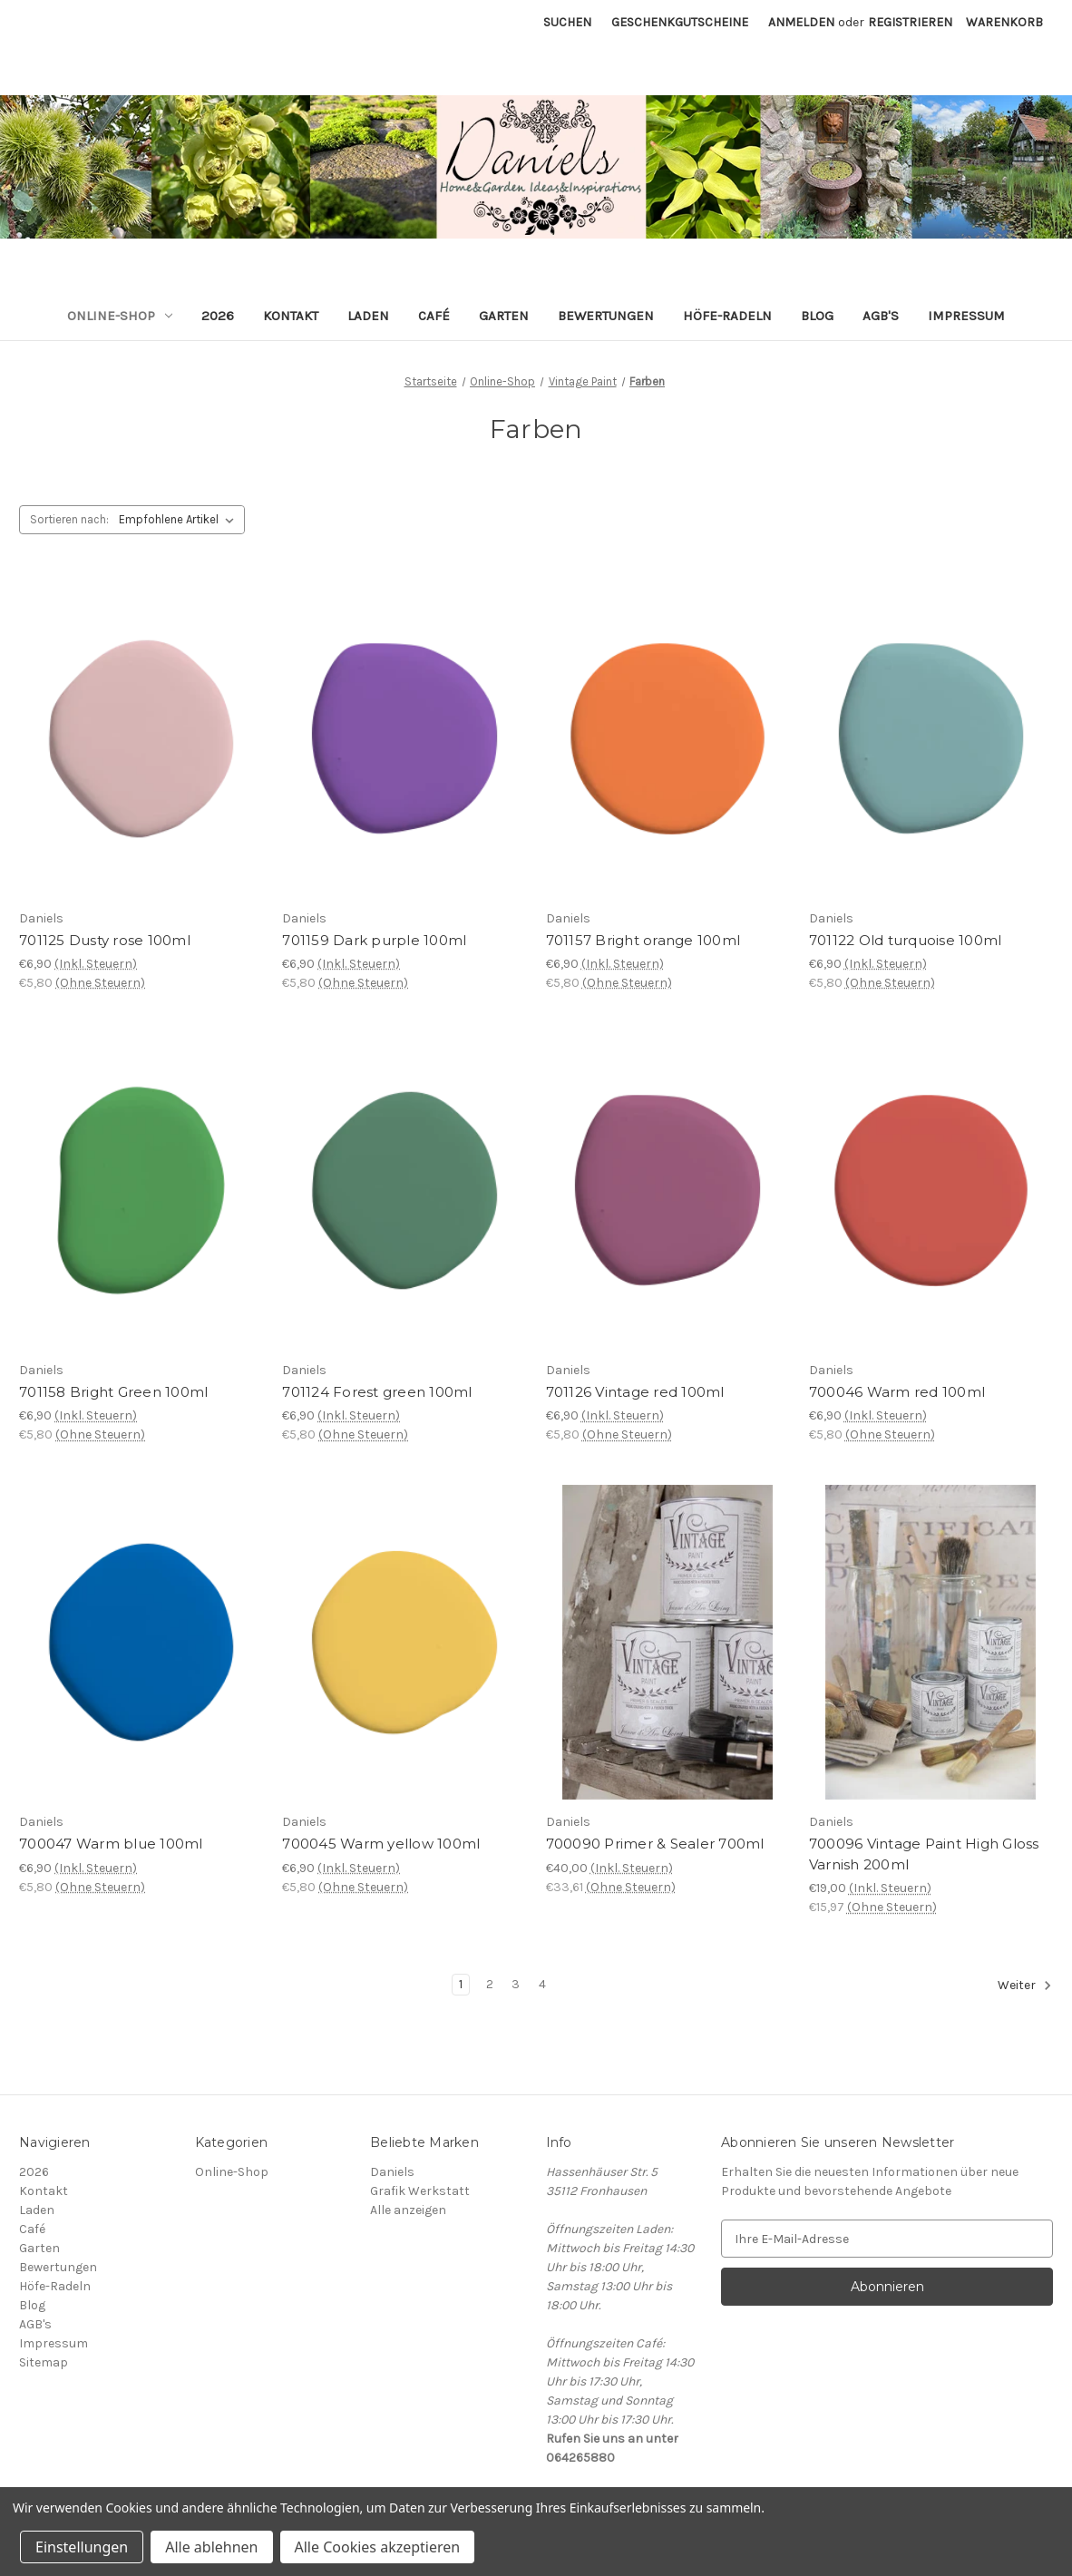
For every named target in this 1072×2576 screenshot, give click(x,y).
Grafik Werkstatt (420, 2191)
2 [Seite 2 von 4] (489, 1984)
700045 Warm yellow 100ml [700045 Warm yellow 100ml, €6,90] (381, 1843)
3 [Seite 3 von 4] (516, 1984)
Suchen (567, 22)
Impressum (966, 315)
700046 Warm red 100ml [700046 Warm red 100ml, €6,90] (897, 1391)
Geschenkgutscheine (679, 22)
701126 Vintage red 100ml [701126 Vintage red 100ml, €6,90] (635, 1391)
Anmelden (801, 22)
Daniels (392, 2172)
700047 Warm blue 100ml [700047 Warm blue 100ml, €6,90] (111, 1843)
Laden (368, 315)
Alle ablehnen (211, 2547)
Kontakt (290, 315)
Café (434, 315)
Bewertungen (606, 315)
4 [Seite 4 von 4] (542, 1984)
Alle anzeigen (408, 2210)
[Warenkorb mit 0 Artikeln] (1004, 22)
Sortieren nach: (69, 519)
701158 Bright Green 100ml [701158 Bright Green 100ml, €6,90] (113, 1391)
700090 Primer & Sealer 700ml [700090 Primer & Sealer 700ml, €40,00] (655, 1843)
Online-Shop (119, 315)
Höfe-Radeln (727, 315)
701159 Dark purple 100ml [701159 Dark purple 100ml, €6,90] (374, 940)
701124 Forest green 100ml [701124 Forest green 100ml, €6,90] (377, 1391)
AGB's (880, 315)
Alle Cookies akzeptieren (378, 2547)
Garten (504, 315)
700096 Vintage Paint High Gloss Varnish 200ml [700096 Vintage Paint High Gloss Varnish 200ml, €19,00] (924, 1854)
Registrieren (910, 22)
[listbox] (180, 519)
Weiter (1025, 1985)
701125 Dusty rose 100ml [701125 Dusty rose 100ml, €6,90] (104, 940)
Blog (817, 315)
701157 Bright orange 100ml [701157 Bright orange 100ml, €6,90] (643, 940)
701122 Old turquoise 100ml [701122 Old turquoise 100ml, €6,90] (905, 940)
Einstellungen (81, 2547)
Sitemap (43, 2362)
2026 (217, 315)
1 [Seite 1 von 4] (461, 1984)
